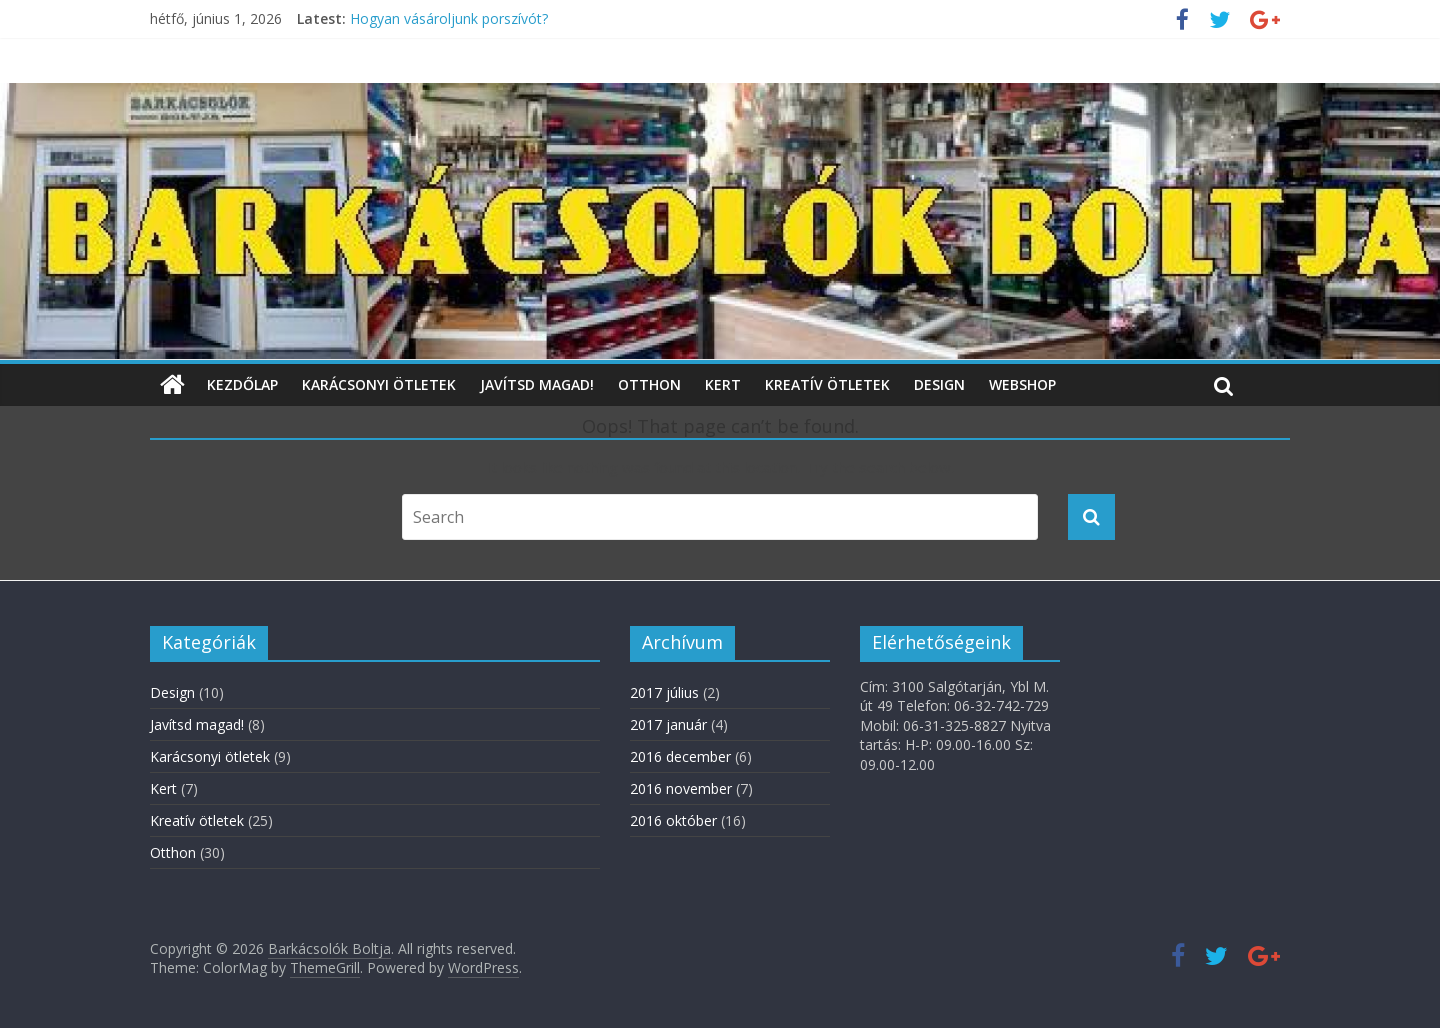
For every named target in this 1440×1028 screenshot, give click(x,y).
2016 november (681, 788)
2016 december (680, 756)
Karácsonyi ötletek (379, 384)
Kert (723, 384)
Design (939, 384)
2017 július (664, 692)
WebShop (1022, 384)
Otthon (649, 384)
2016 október (673, 820)
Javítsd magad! (537, 384)
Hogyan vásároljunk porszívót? (449, 18)
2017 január (668, 724)
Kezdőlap (242, 384)
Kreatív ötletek (827, 384)
